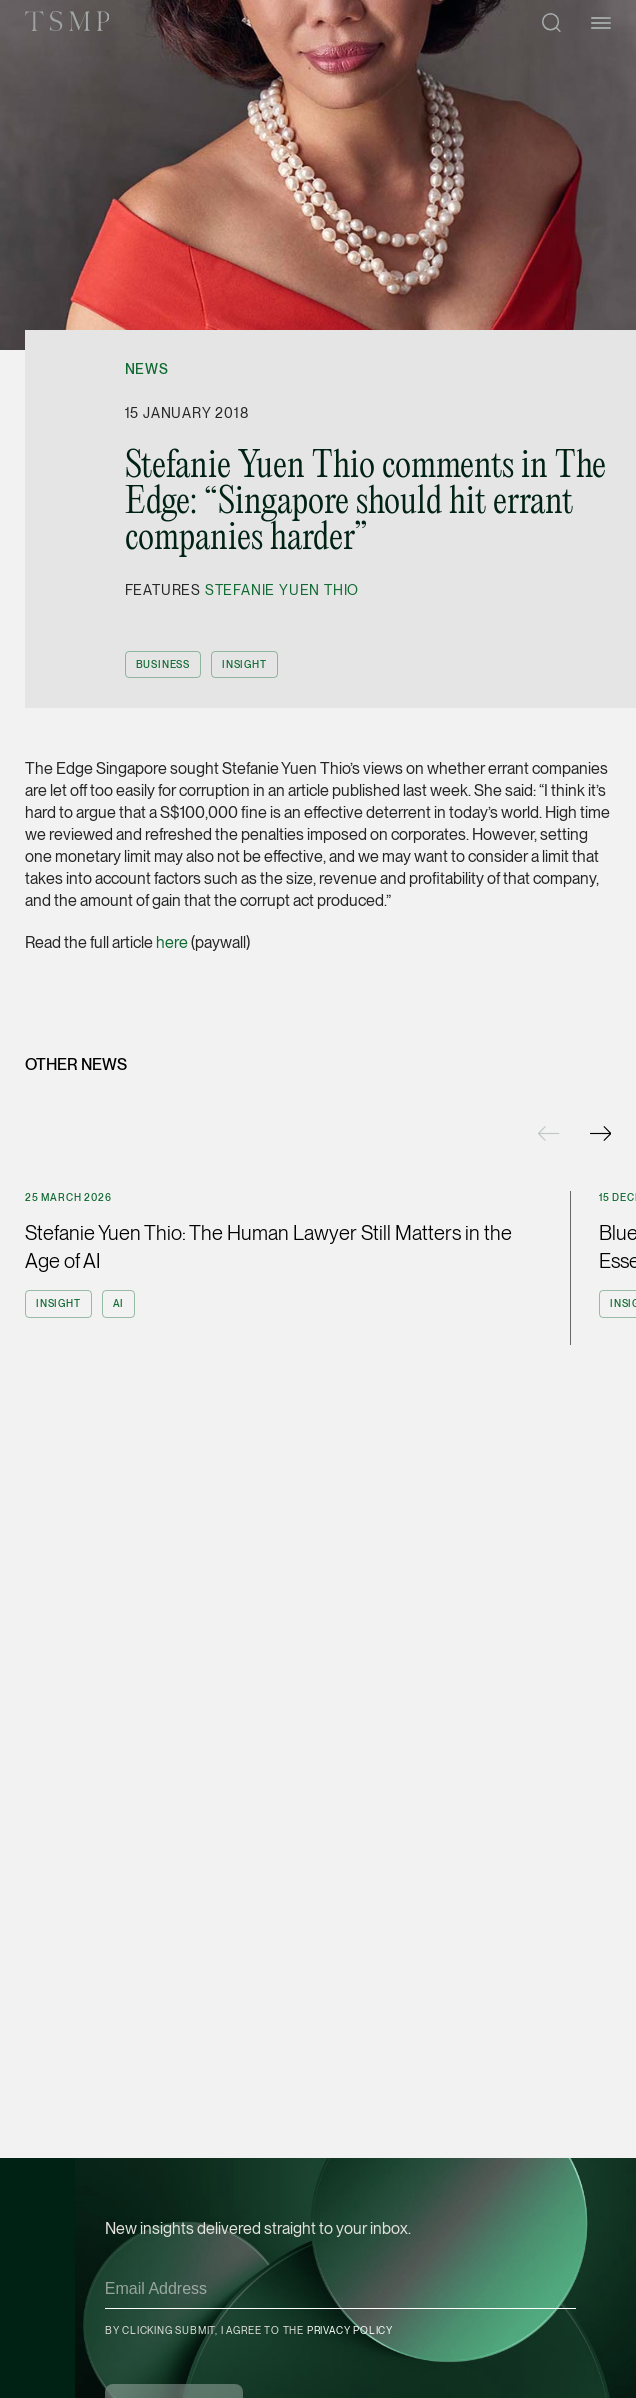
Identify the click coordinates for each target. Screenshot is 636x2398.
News (147, 369)
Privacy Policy (350, 2330)
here (172, 942)
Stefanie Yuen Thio (282, 590)
